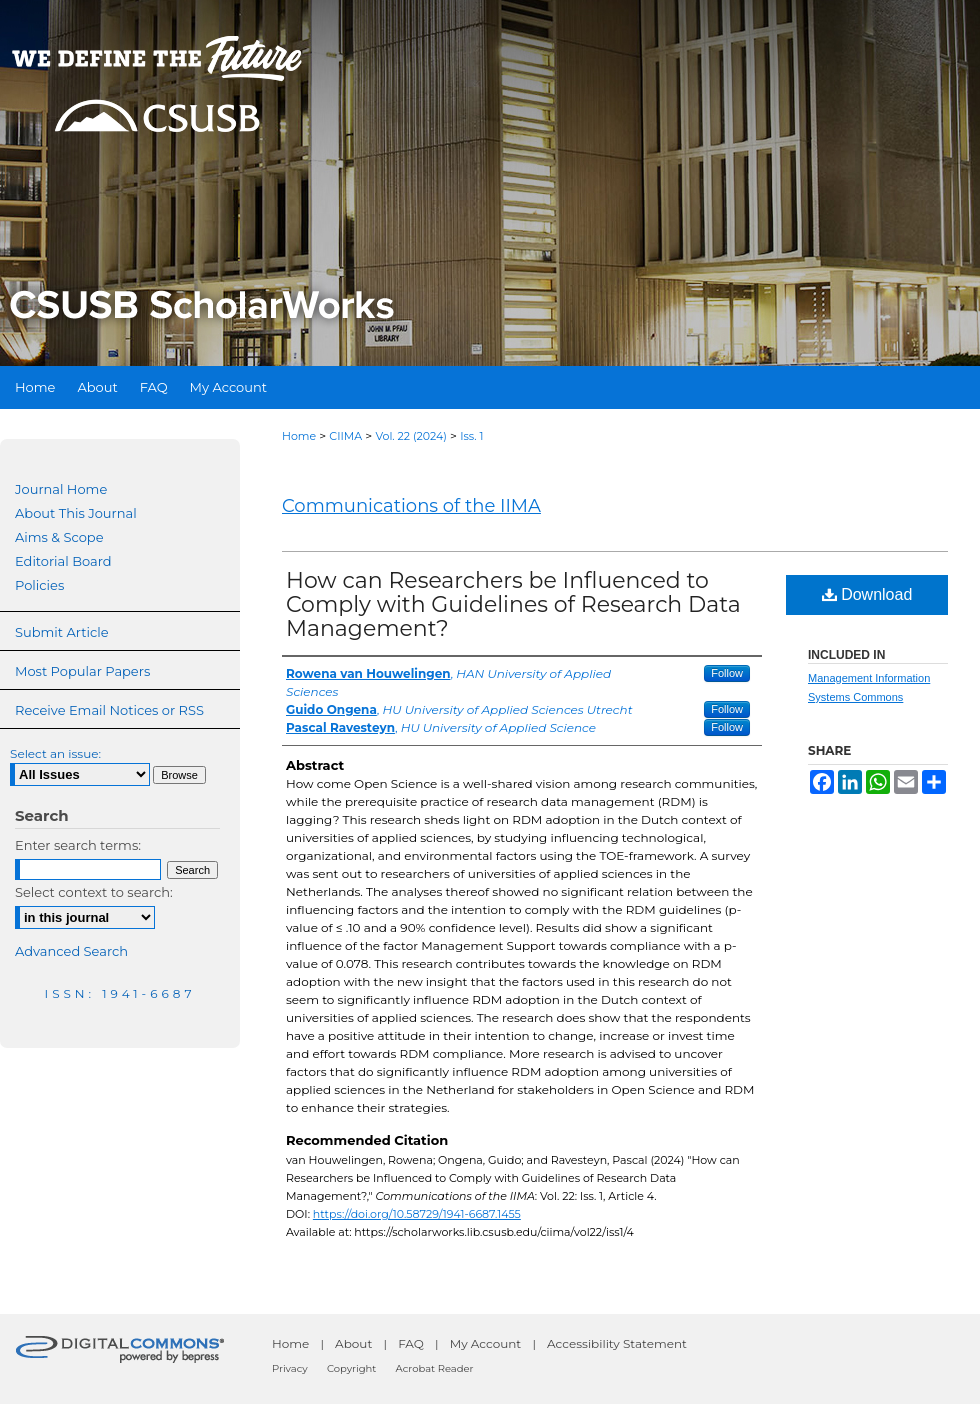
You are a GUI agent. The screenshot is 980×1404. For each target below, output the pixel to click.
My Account (486, 1343)
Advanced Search (71, 951)
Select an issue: (55, 753)
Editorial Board (63, 561)
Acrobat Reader (435, 1368)
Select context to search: (94, 892)
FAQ (411, 1343)
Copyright (351, 1368)
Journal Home (61, 489)
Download (867, 594)
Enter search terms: (78, 845)
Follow (727, 673)
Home (299, 436)
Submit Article (61, 632)
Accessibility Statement (617, 1343)
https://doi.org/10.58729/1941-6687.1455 (417, 1214)
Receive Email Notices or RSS (109, 710)
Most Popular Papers (82, 671)
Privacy (290, 1368)
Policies (39, 585)
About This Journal (76, 513)
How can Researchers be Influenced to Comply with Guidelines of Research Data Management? (513, 604)
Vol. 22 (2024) (411, 436)
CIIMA (345, 436)
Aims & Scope (59, 537)
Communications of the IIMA (411, 506)
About (353, 1343)
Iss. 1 (471, 436)
